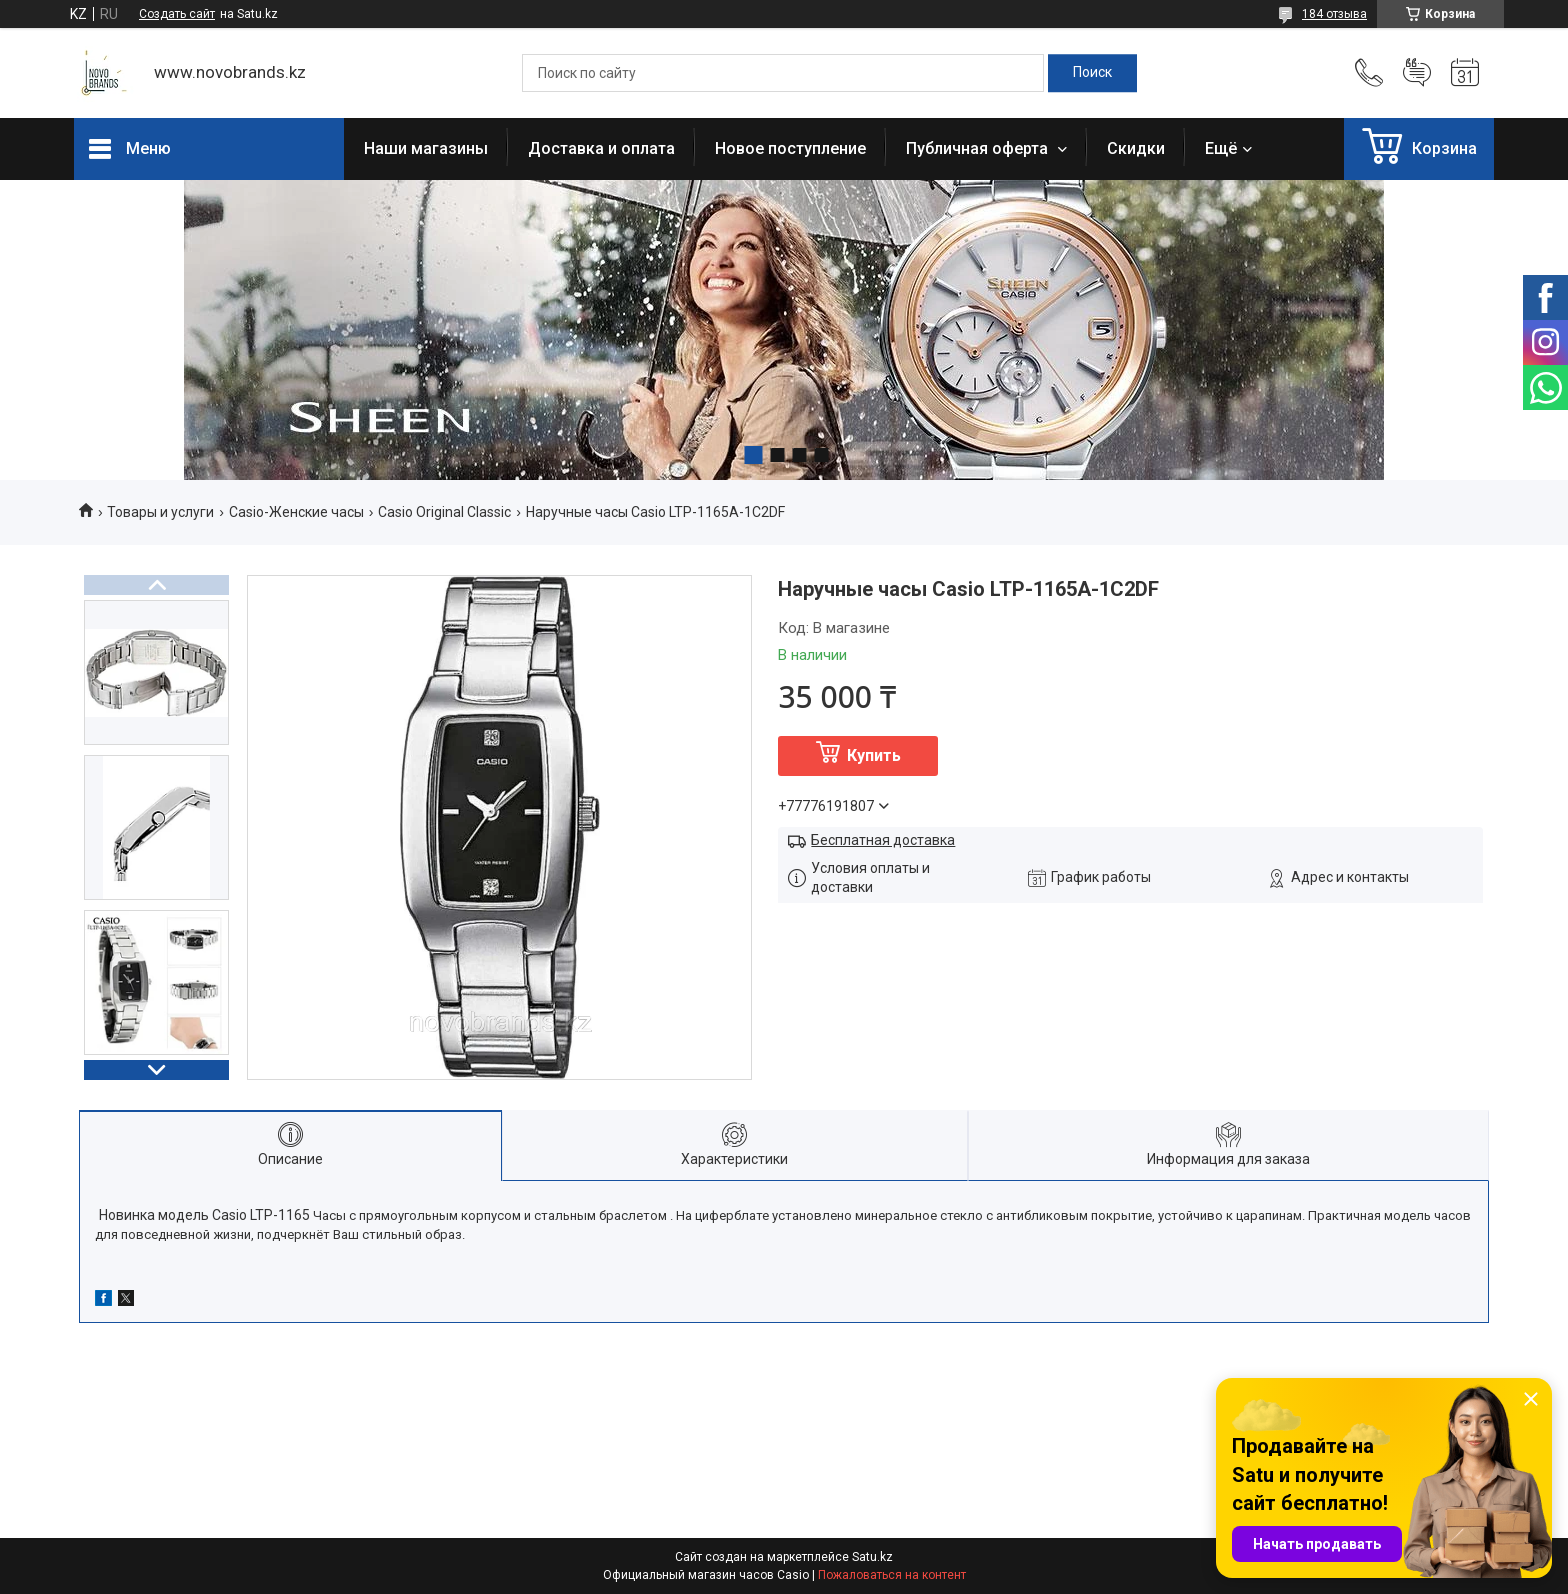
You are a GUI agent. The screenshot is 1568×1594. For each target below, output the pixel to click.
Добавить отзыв (1417, 73)
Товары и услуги (160, 512)
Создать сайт (177, 14)
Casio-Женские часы (296, 512)
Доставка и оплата (601, 148)
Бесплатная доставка (883, 840)
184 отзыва (1334, 14)
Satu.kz (872, 1557)
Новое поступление (790, 148)
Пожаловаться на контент (892, 1575)
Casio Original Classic (444, 512)
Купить (874, 755)
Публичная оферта (979, 148)
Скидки (1136, 148)
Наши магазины (426, 148)
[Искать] (1092, 73)
